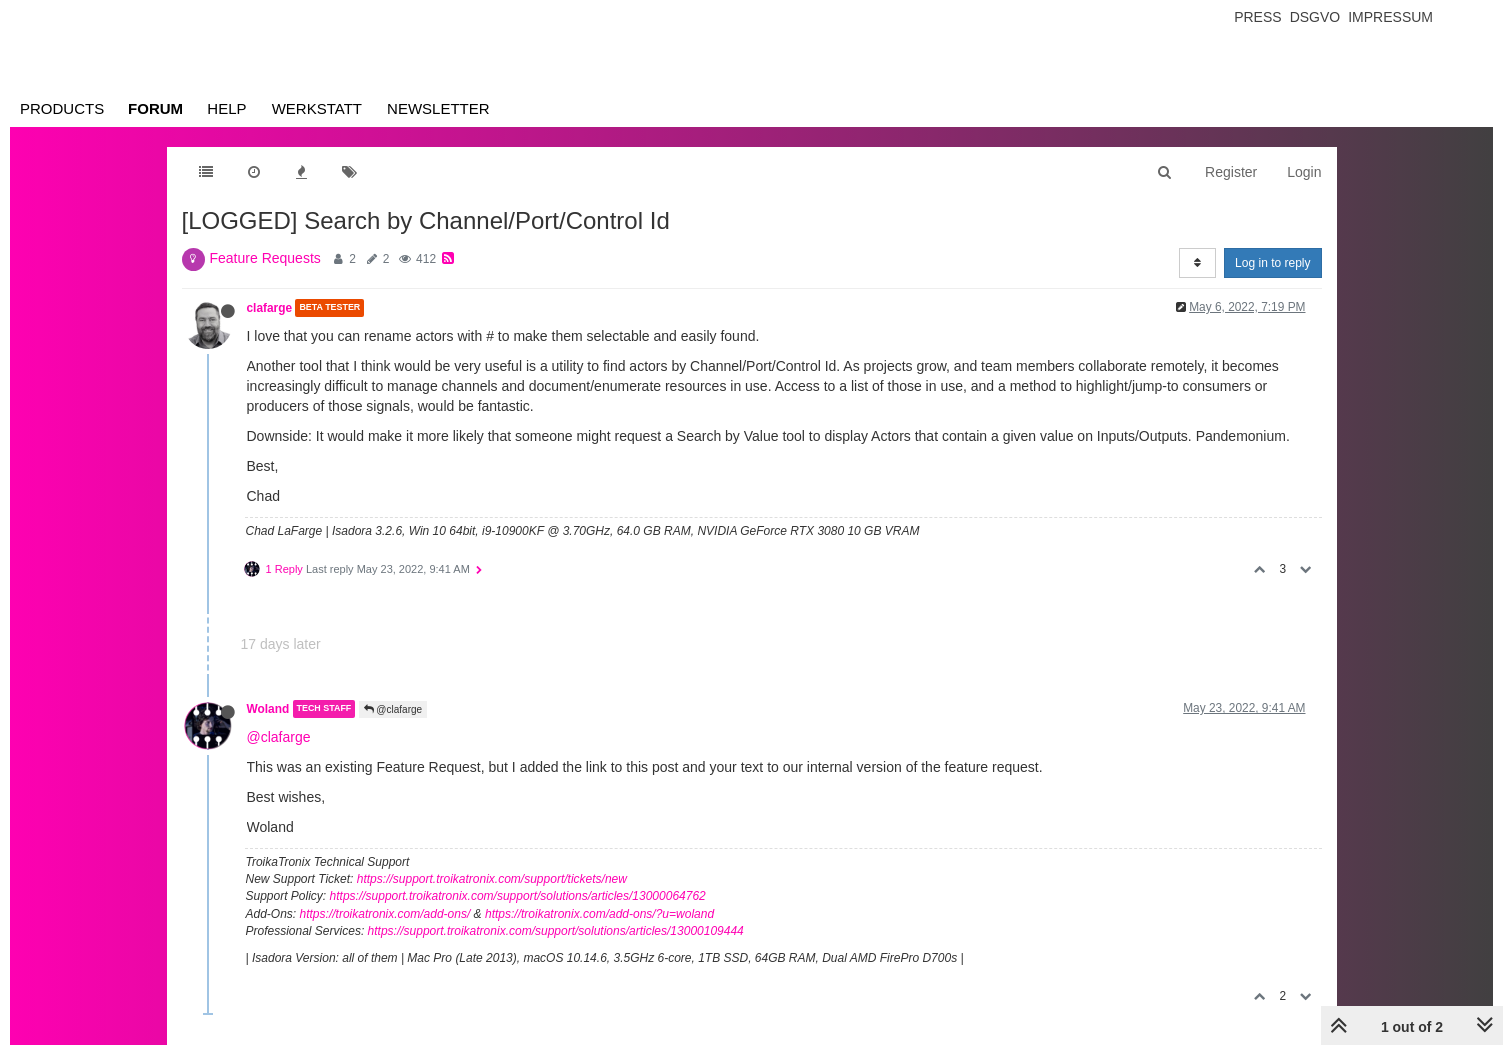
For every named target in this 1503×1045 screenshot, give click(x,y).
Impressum (1390, 17)
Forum (155, 108)
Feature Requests (265, 258)
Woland (268, 709)
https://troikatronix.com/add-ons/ (385, 914)
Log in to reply (1272, 263)
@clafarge (393, 709)
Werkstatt (317, 108)
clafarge (270, 308)
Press (1257, 17)
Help (226, 108)
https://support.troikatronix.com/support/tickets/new (492, 879)
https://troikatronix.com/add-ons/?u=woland (599, 914)
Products (62, 108)
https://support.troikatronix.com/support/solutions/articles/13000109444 (556, 931)
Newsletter (438, 108)
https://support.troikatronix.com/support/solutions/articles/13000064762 (518, 896)
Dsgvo (1315, 17)
